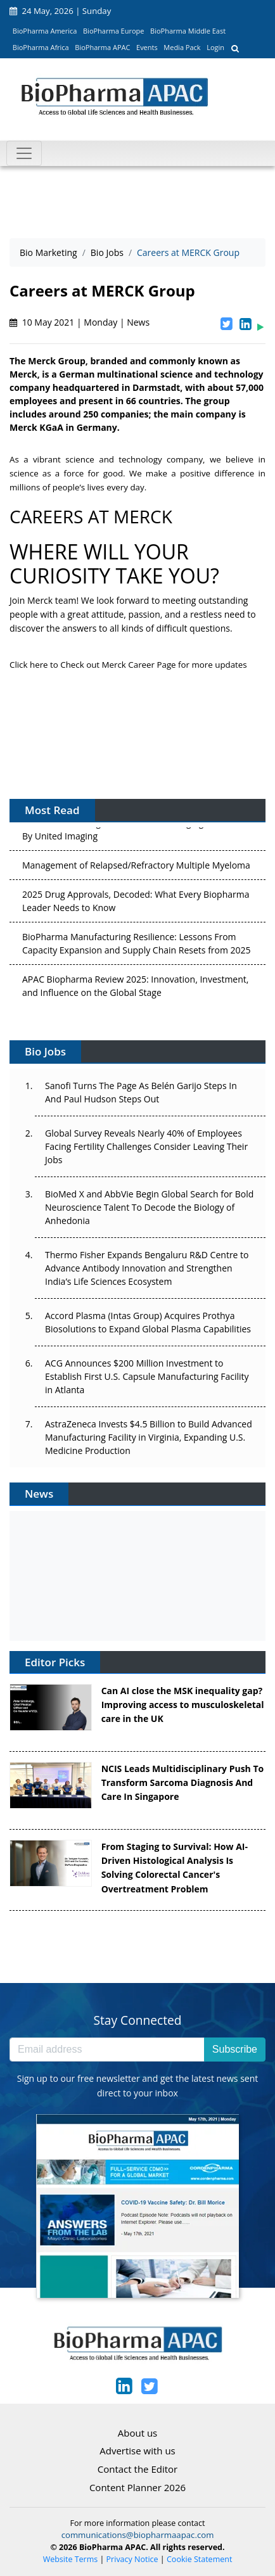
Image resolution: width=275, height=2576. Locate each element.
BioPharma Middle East (188, 30)
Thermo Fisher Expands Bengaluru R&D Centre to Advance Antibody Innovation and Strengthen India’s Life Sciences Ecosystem (147, 1268)
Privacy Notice (132, 2559)
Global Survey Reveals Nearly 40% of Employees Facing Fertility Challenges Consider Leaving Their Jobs (146, 1146)
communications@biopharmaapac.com (137, 2535)
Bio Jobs (107, 252)
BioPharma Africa (41, 47)
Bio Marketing (48, 252)
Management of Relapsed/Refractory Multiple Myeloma (136, 868)
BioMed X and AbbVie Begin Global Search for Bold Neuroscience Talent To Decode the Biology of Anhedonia (149, 1207)
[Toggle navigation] (24, 153)
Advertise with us (137, 2450)
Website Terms (70, 2559)
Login (215, 47)
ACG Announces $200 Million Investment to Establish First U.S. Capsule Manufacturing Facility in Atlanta (147, 1376)
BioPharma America (45, 30)
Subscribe (234, 2049)
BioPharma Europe (113, 30)
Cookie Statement (199, 2559)
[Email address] (107, 2049)
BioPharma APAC (102, 47)
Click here (30, 664)
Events (147, 47)
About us (137, 2432)
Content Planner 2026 (137, 2487)
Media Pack (181, 47)
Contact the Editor (137, 2469)
